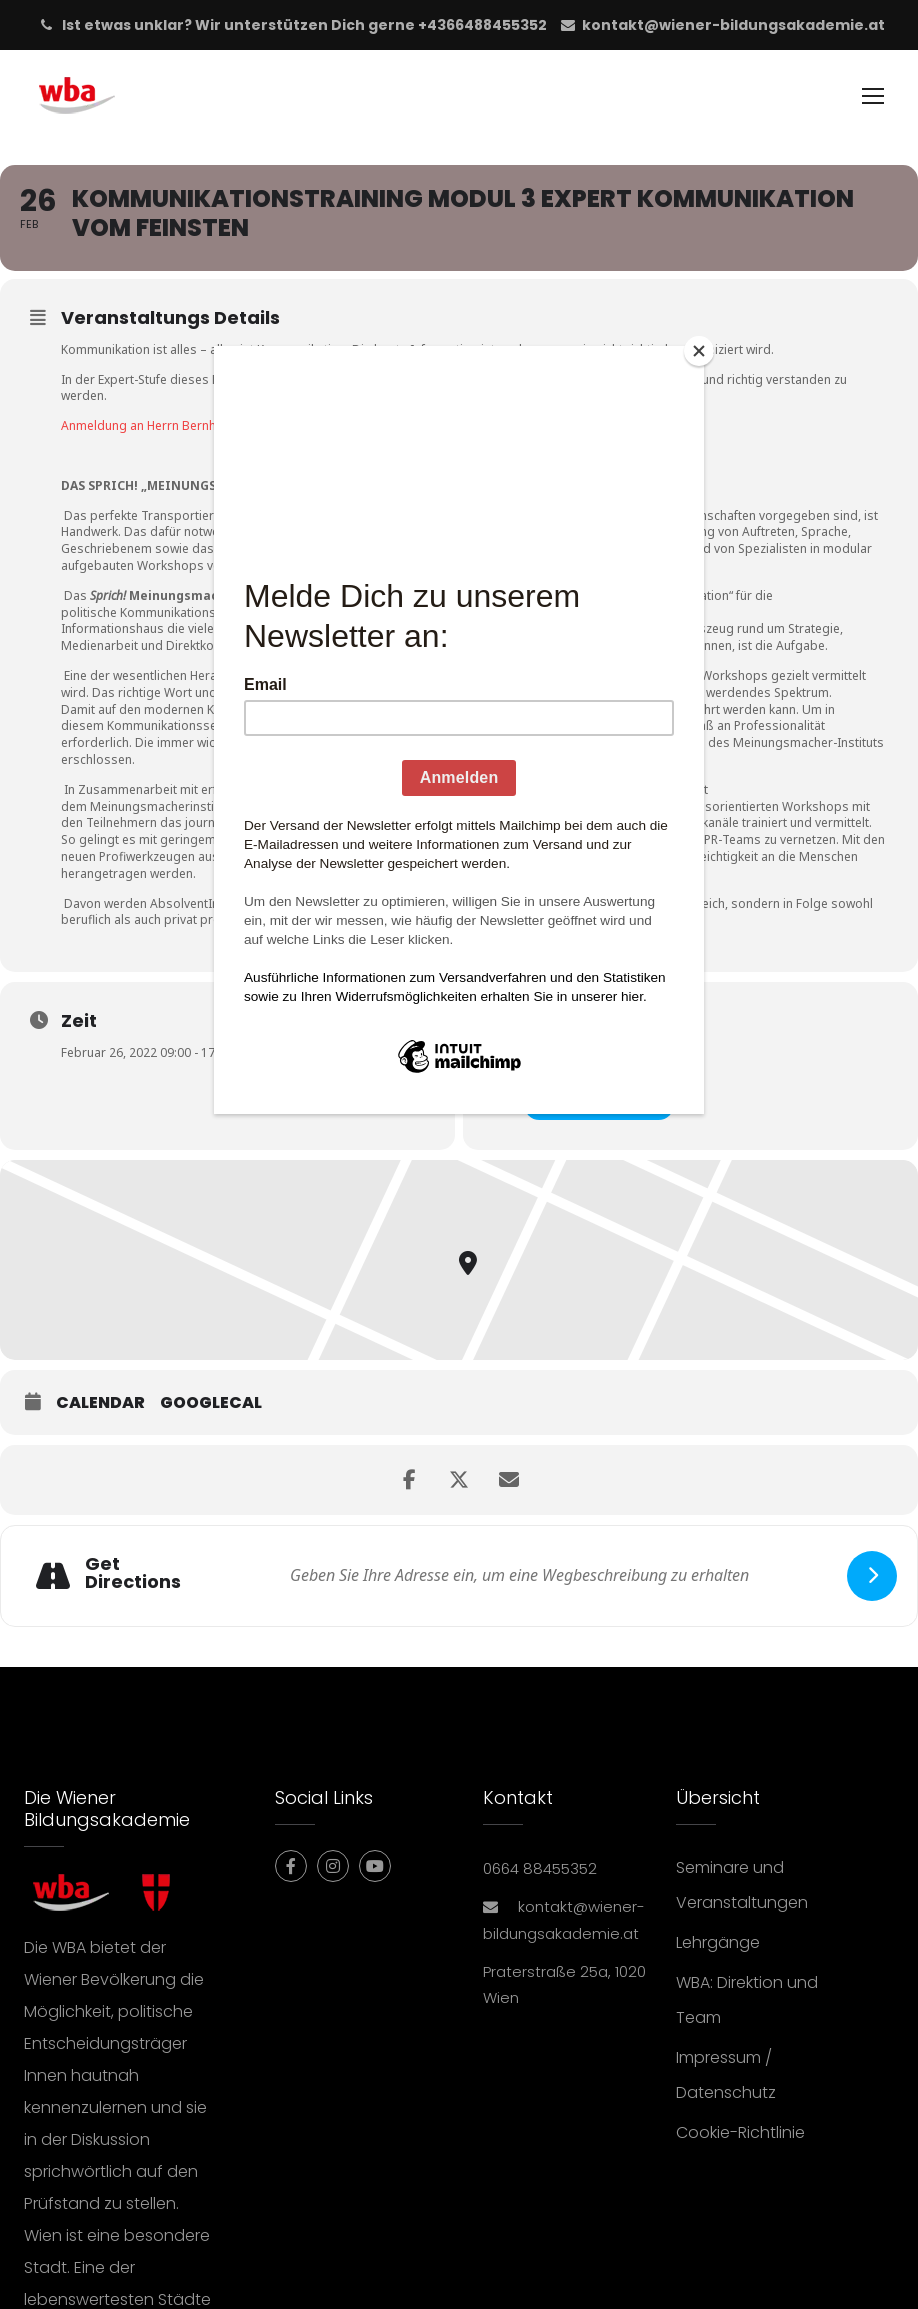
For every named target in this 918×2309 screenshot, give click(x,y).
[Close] (699, 351)
